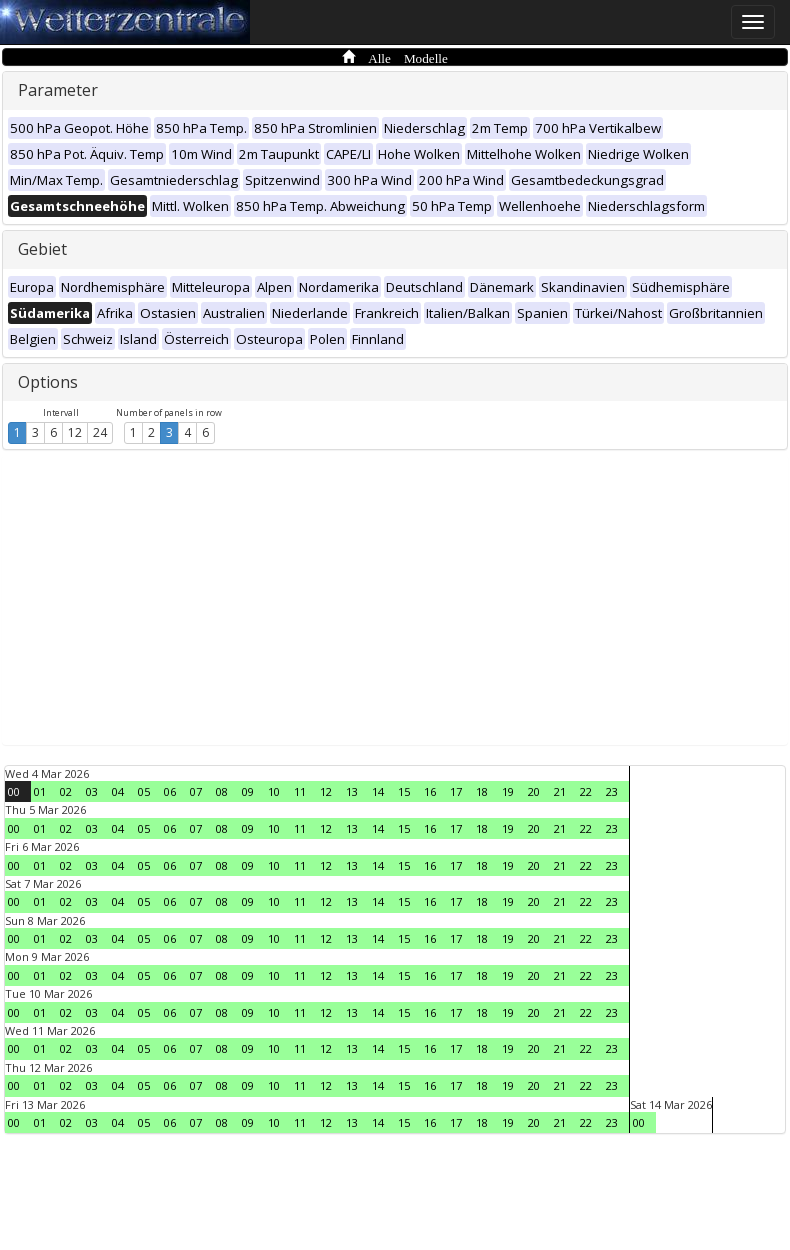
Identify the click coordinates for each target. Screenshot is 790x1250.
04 (118, 791)
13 (352, 791)
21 (560, 791)
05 (144, 791)
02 (66, 791)
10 (274, 791)
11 (300, 791)
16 (430, 791)
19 (508, 791)
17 (456, 791)
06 (170, 791)
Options (48, 382)
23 (612, 791)
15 (404, 791)
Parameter (58, 90)
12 (75, 432)
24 (100, 432)
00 (14, 791)
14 (378, 791)
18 (482, 791)
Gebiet (42, 249)
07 (196, 791)
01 (40, 791)
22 (586, 791)
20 (534, 791)
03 (92, 791)
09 (248, 791)
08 (222, 791)
